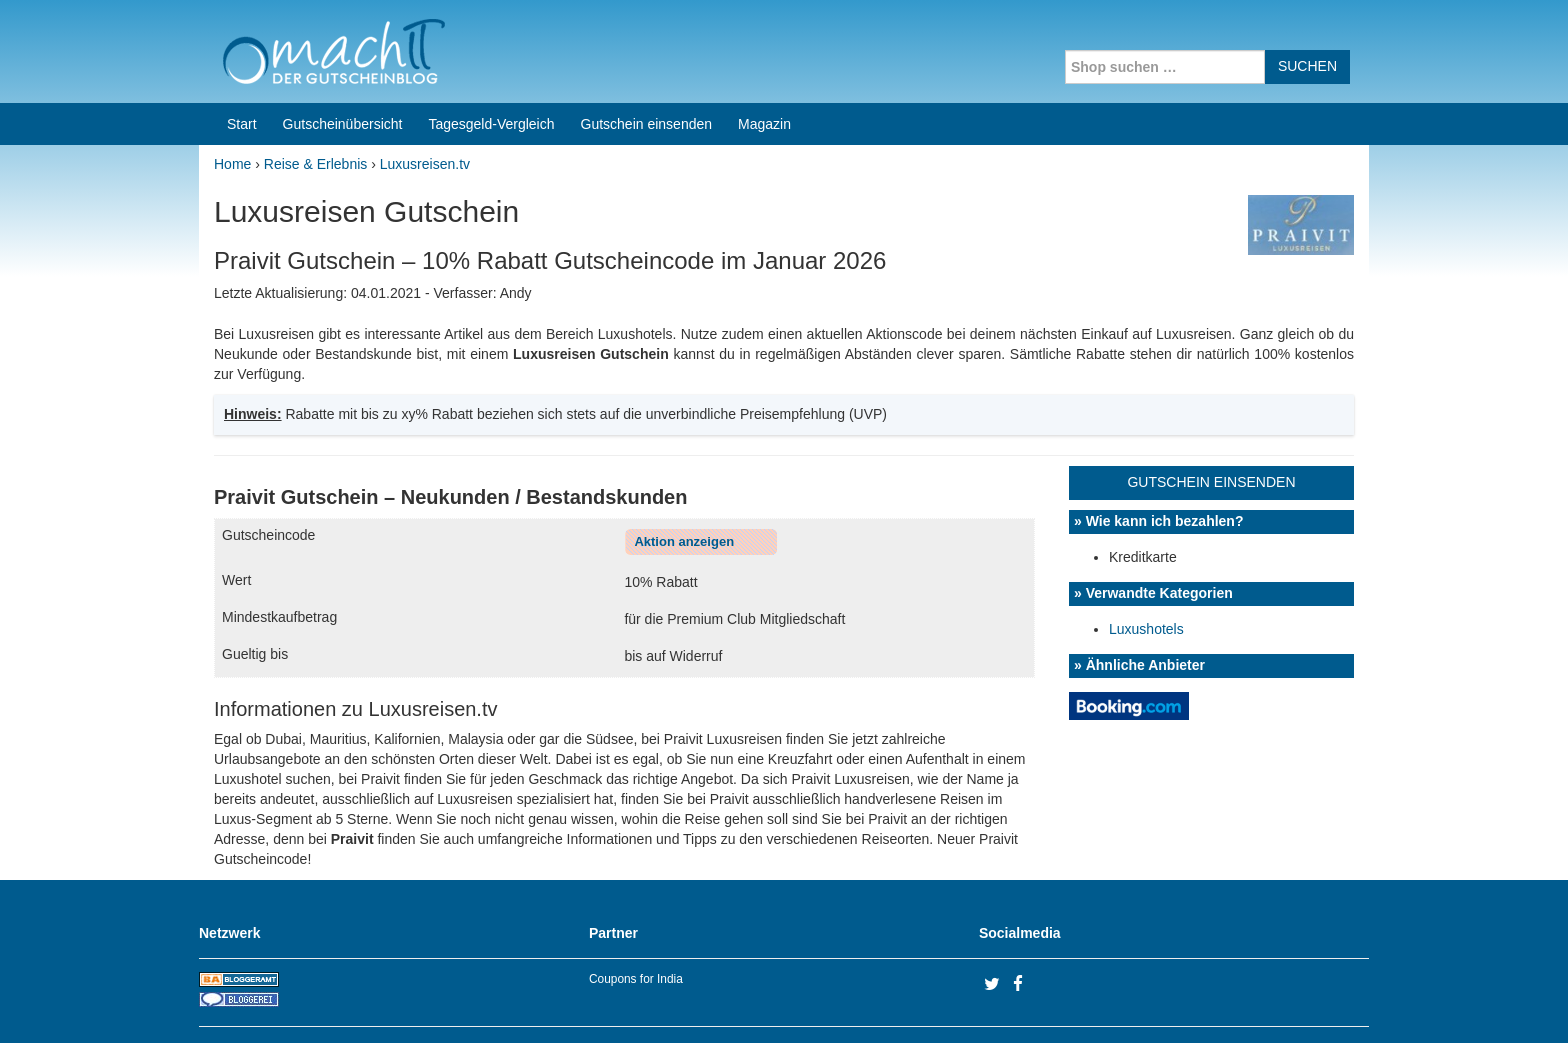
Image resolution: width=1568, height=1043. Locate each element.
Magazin (764, 60)
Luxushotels (1146, 565)
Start (242, 60)
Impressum (1244, 1002)
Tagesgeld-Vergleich (491, 60)
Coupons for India (636, 915)
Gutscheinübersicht (343, 60)
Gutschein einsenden (647, 60)
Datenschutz (1330, 1002)
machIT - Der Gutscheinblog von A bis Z (371, 1002)
